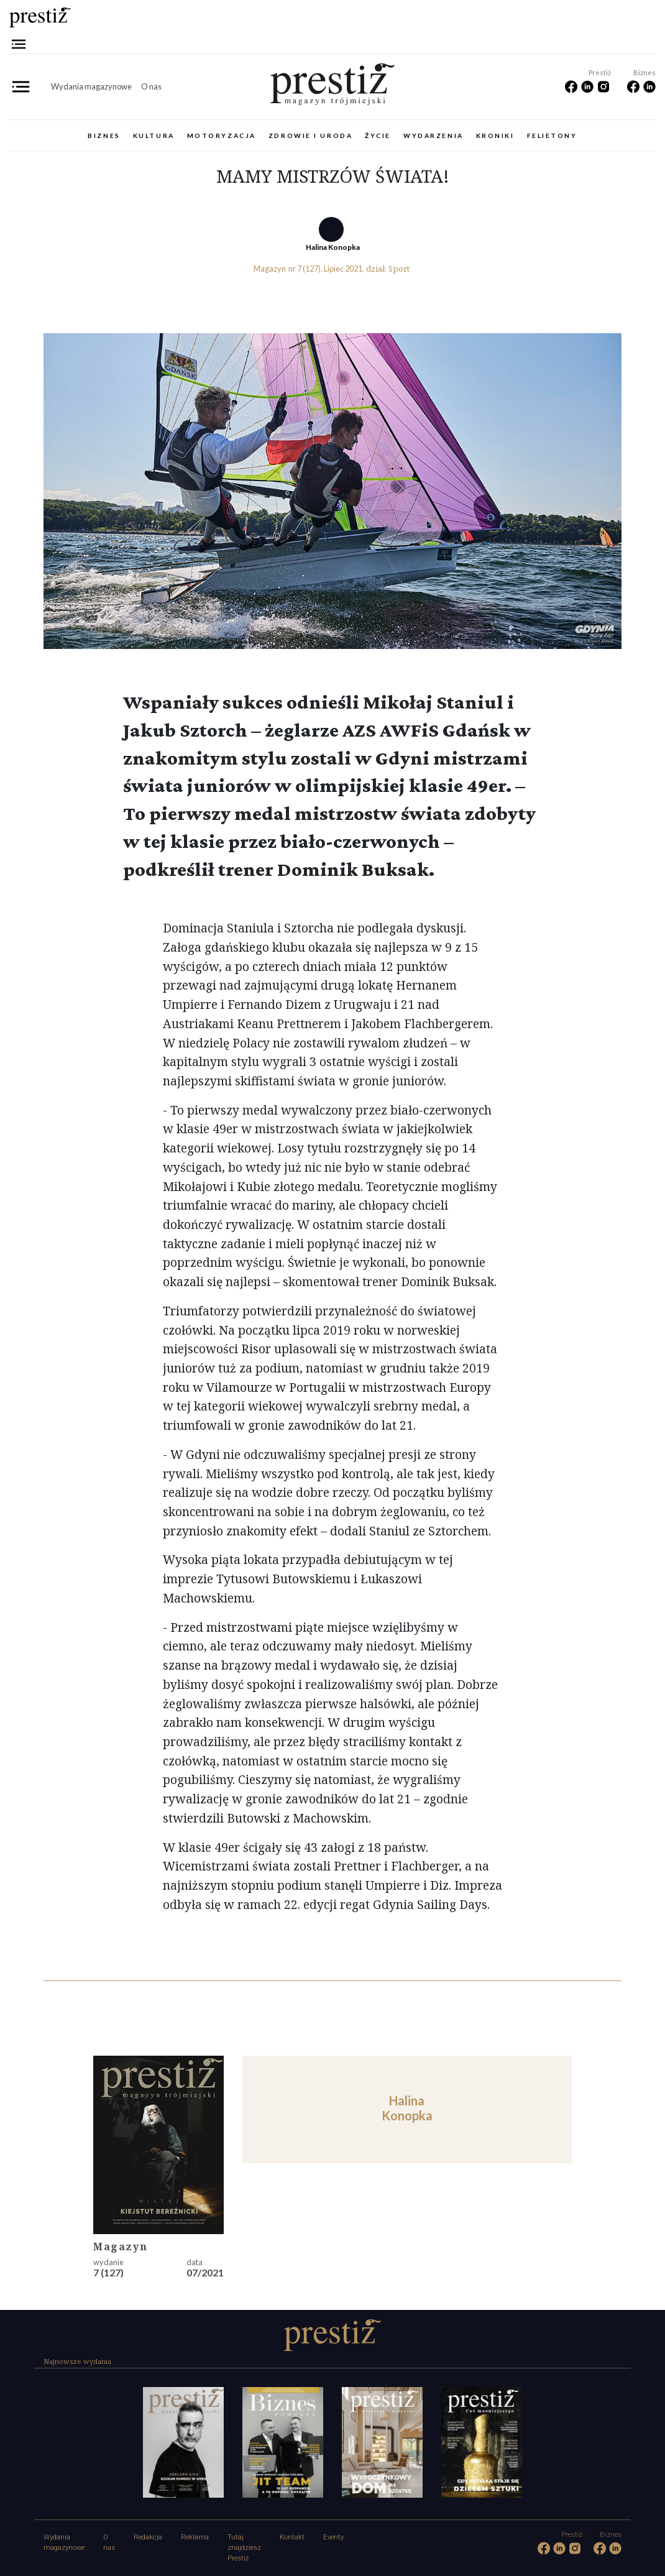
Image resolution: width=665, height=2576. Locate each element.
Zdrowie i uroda (310, 135)
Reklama (195, 2537)
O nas (151, 86)
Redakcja (148, 2537)
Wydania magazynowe (91, 86)
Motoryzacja (221, 135)
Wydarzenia (433, 135)
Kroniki (495, 135)
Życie (378, 135)
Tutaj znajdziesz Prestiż (244, 2547)
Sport (399, 268)
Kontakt (292, 2537)
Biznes (104, 135)
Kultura (154, 135)
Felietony (552, 135)
